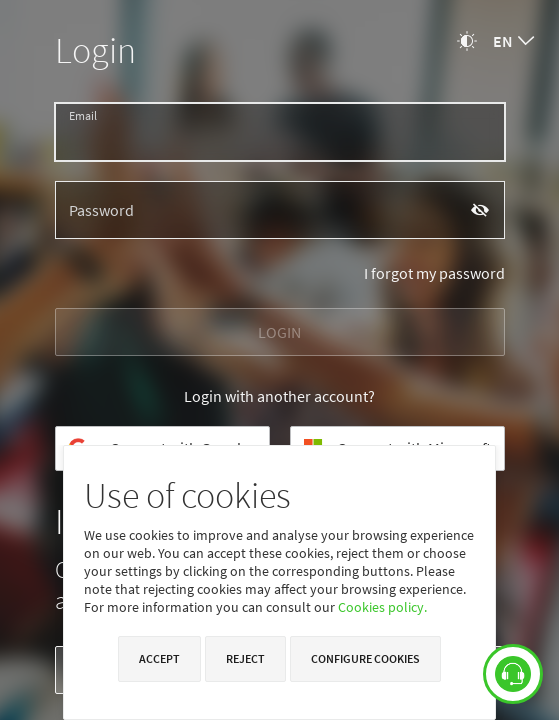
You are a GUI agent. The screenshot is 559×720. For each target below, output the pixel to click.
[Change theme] (467, 41)
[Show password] (480, 210)
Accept (159, 658)
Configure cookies (365, 658)
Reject (245, 658)
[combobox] (513, 41)
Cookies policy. (382, 607)
